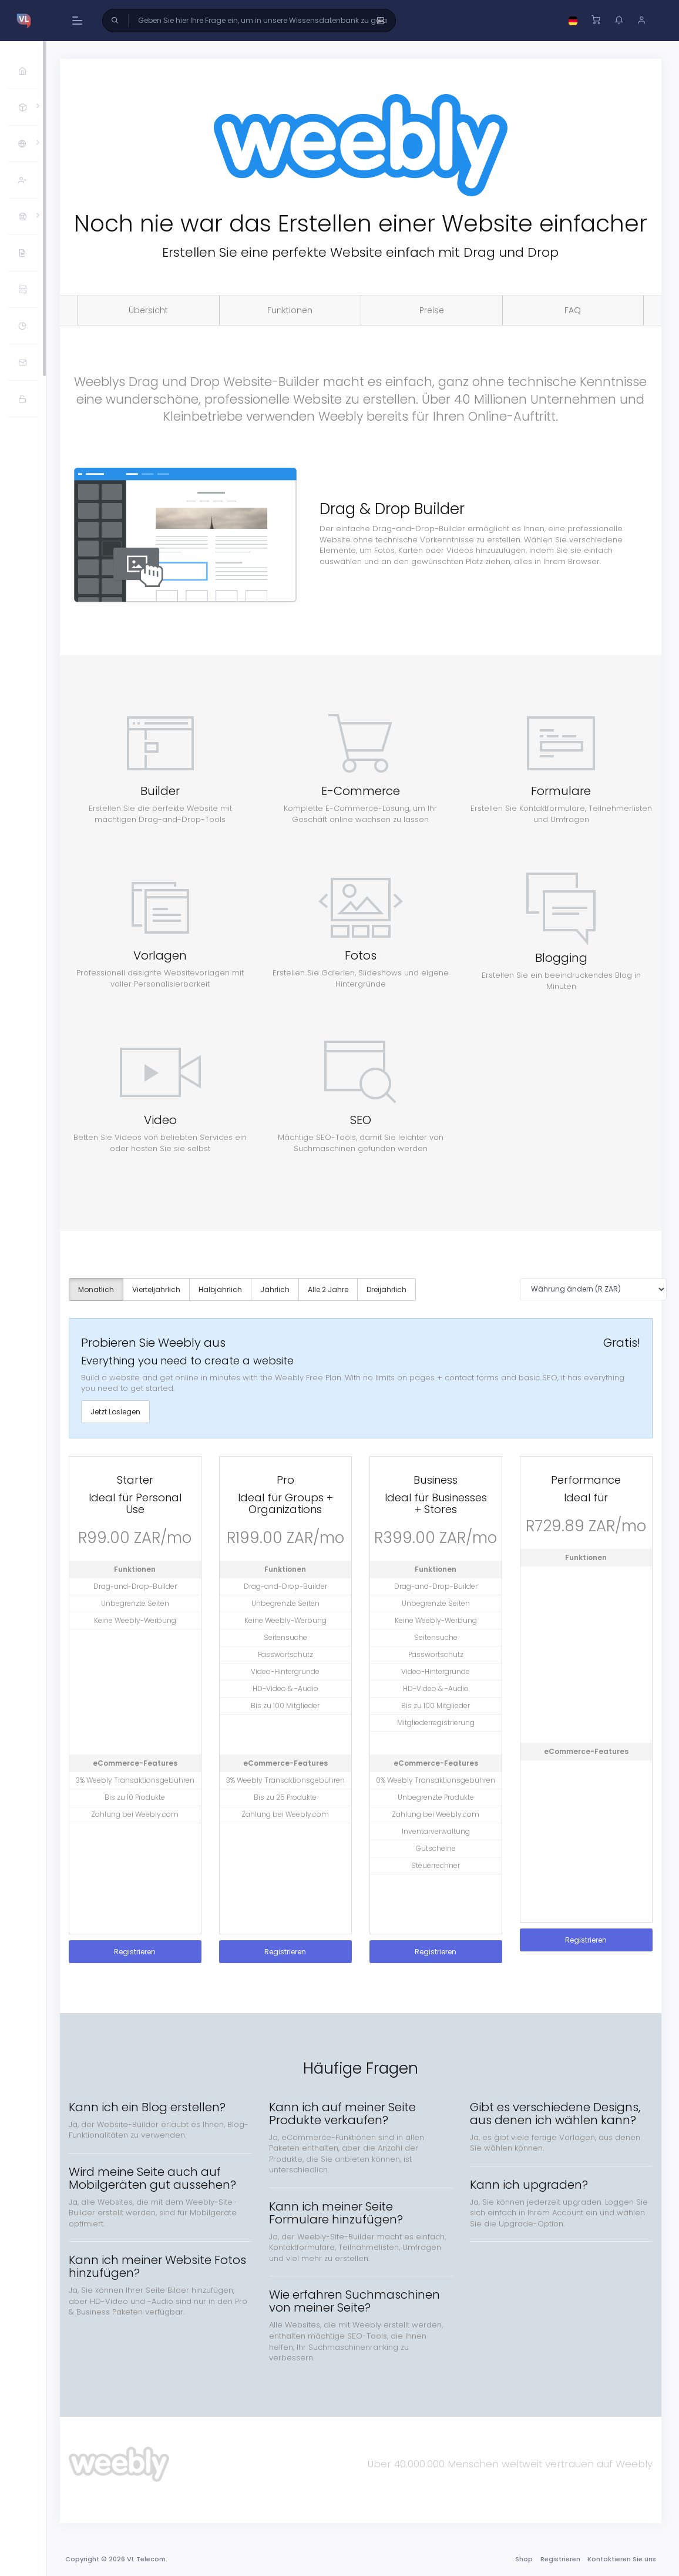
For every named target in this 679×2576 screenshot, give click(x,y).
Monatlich (101, 1288)
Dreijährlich (391, 1288)
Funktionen (293, 310)
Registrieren (139, 1951)
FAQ (574, 310)
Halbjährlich (225, 1288)
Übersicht (153, 310)
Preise (433, 310)
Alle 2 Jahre (332, 1288)
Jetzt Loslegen (120, 1411)
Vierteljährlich (161, 1288)
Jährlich (279, 1288)
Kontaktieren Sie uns (621, 2557)
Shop (523, 2557)
